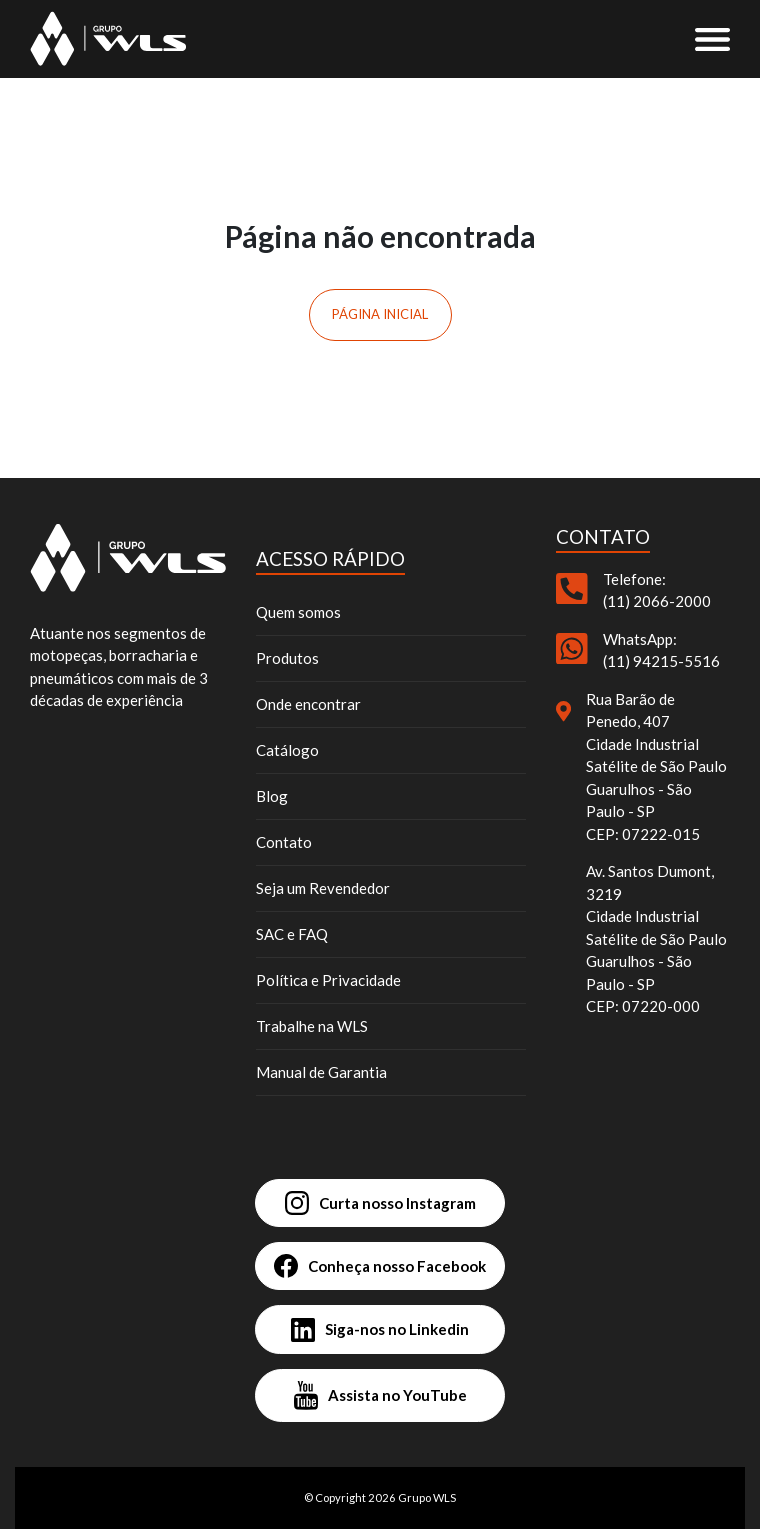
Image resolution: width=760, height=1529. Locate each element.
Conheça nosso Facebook (380, 1266)
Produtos (287, 658)
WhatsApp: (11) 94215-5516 (661, 650)
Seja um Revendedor (323, 888)
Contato (284, 842)
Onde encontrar (308, 704)
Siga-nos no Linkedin (380, 1330)
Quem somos (298, 612)
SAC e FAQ (292, 934)
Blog (272, 796)
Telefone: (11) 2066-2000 (657, 590)
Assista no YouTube (380, 1395)
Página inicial (380, 314)
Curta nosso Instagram (380, 1203)
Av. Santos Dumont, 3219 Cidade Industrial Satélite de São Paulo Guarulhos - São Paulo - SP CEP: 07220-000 (656, 938)
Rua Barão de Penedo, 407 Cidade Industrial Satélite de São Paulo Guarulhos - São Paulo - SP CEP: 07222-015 (656, 766)
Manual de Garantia (321, 1072)
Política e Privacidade (328, 980)
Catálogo (287, 750)
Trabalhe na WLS (312, 1026)
